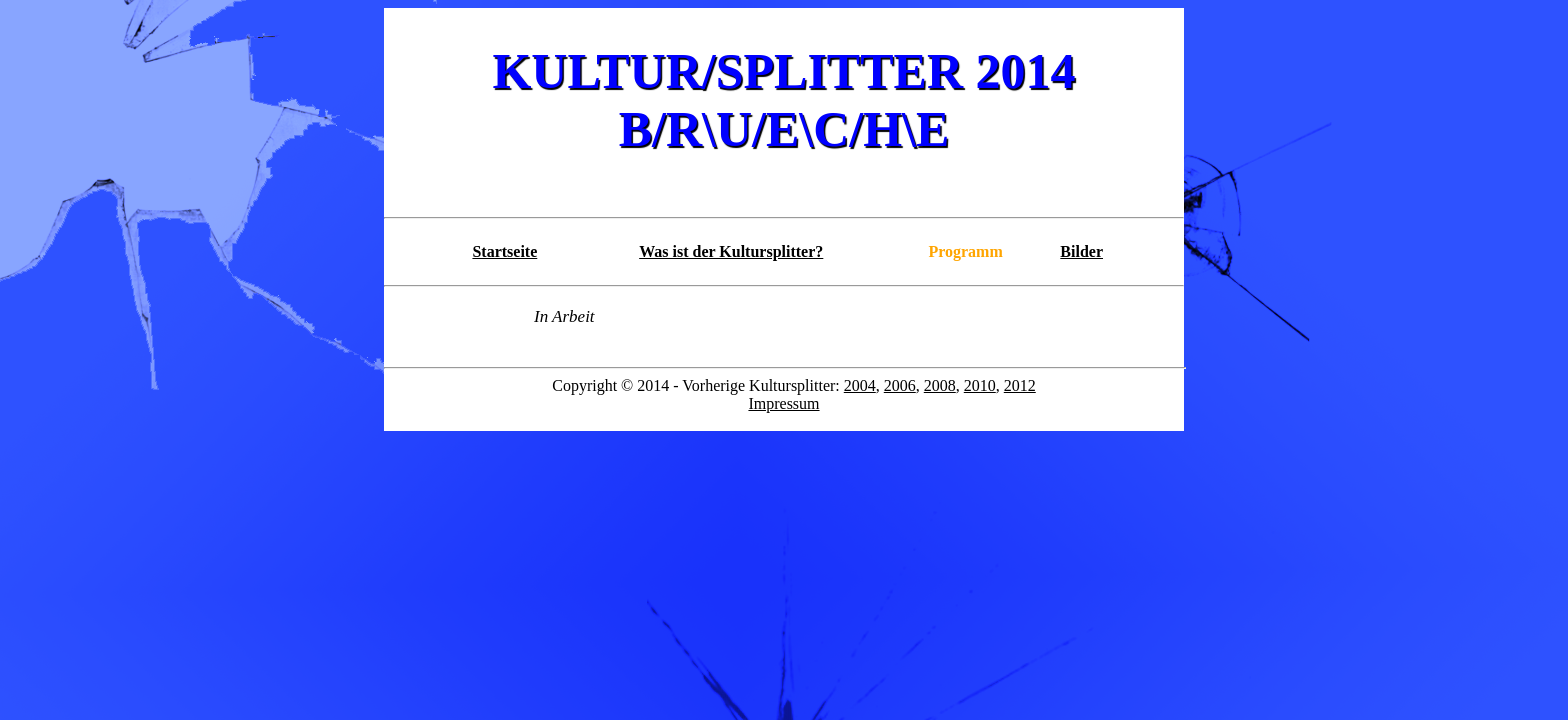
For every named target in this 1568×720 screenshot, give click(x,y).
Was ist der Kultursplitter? (731, 251)
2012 (1020, 385)
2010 (980, 385)
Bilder (1081, 251)
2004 (860, 385)
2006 (900, 385)
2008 (940, 385)
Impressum (783, 403)
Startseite (504, 251)
